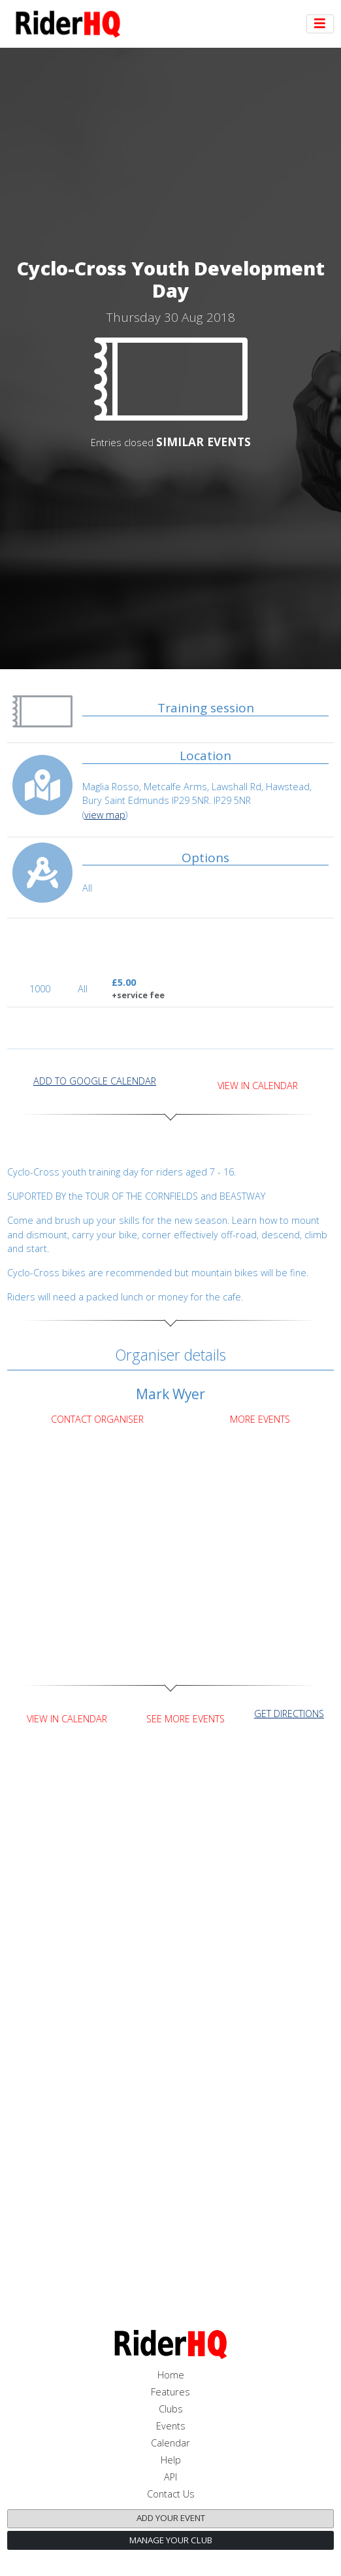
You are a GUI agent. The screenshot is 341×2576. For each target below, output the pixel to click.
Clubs (171, 2409)
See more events (185, 1719)
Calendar (170, 2443)
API (170, 2477)
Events (171, 2426)
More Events (260, 1419)
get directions (289, 1713)
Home (170, 2375)
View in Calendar (258, 1085)
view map (104, 815)
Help (171, 2460)
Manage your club (170, 2540)
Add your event (171, 2518)
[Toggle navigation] (320, 24)
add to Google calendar (94, 1081)
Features (170, 2392)
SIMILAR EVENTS (203, 441)
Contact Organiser (97, 1419)
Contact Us (171, 2494)
